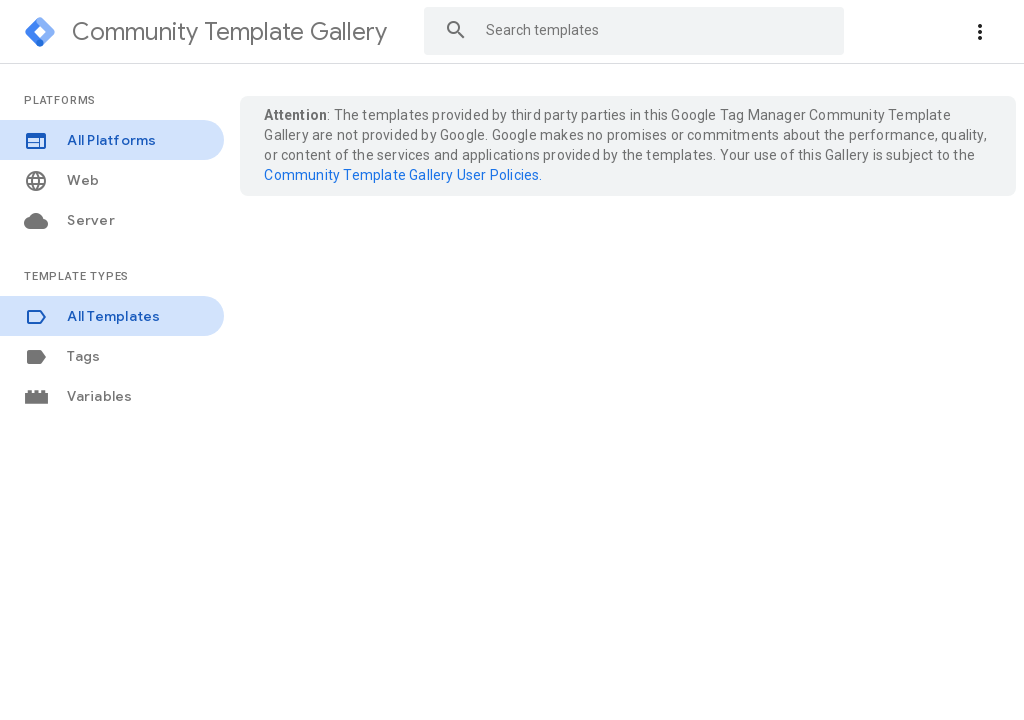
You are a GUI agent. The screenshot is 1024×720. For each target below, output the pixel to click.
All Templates (92, 316)
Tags (62, 356)
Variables (78, 396)
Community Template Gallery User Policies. (403, 175)
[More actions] (980, 32)
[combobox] (634, 30)
